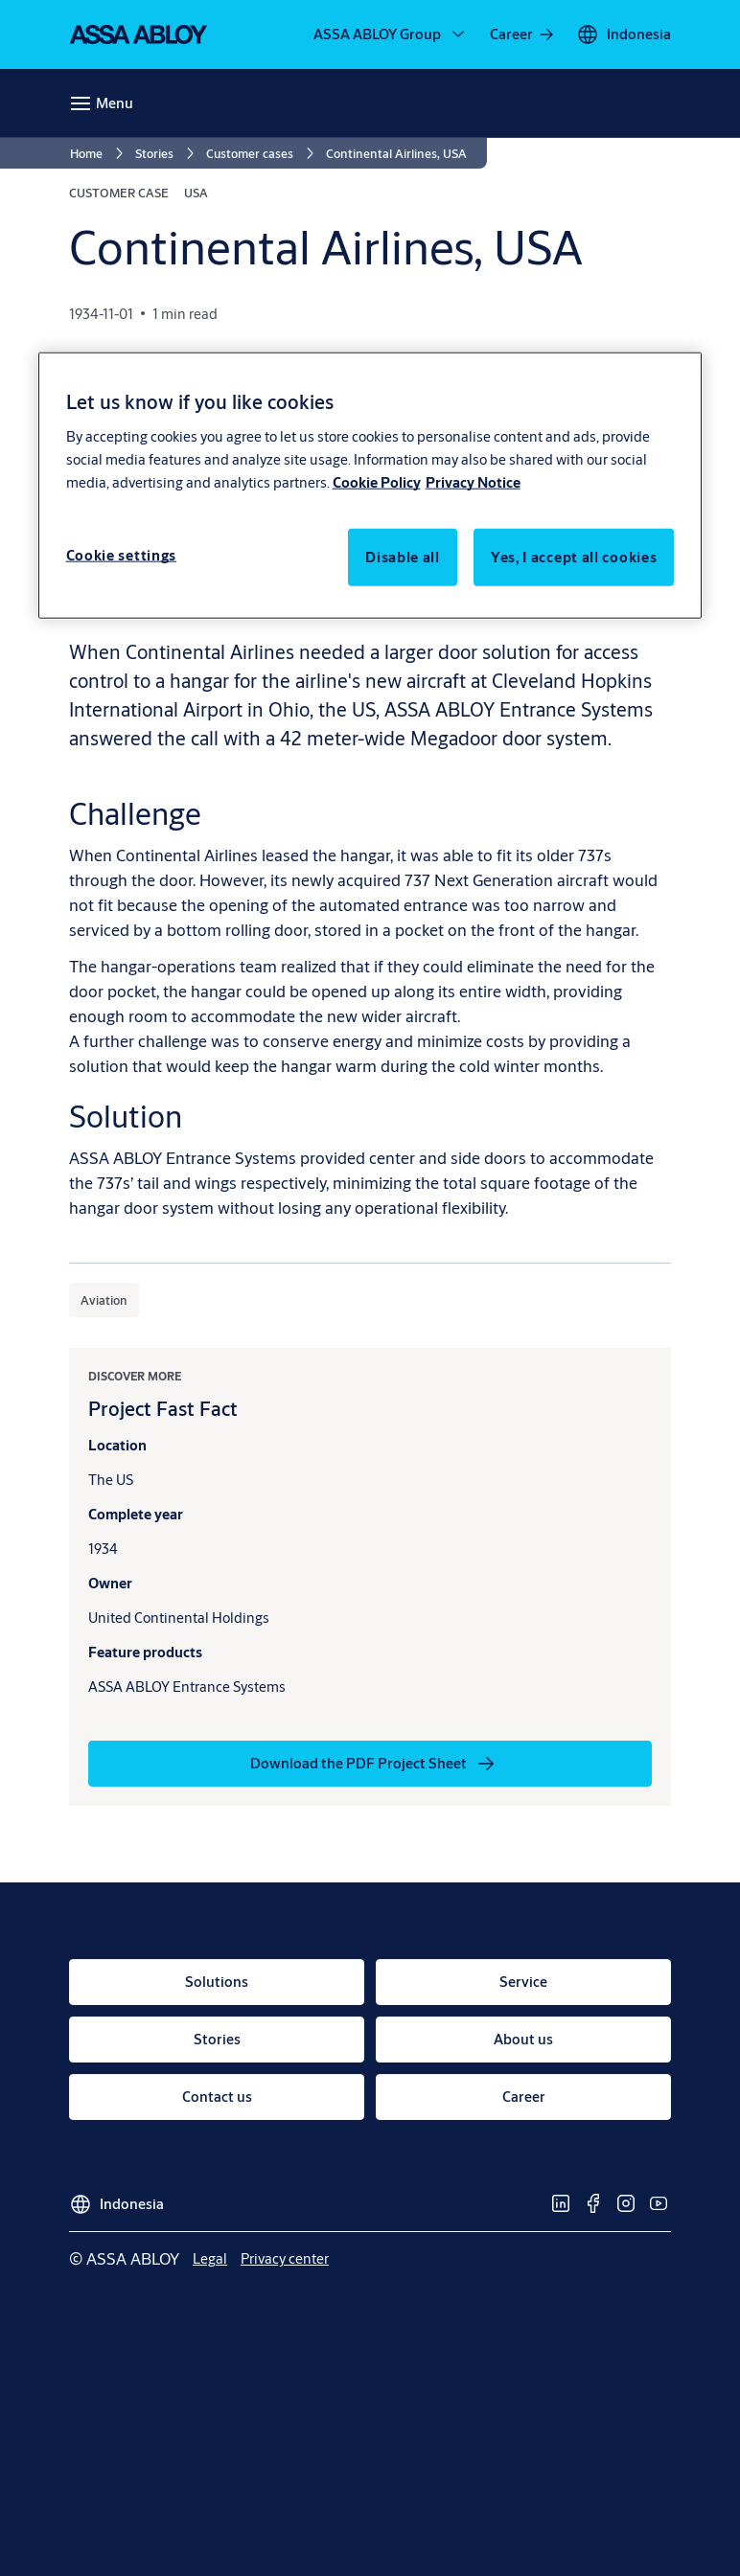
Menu (114, 103)
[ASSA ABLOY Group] (390, 34)
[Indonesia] (623, 34)
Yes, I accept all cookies (574, 556)
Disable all (402, 556)
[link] (523, 34)
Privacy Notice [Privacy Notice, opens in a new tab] (473, 481)
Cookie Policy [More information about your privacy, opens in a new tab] (377, 481)
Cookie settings (121, 554)
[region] (370, 485)
